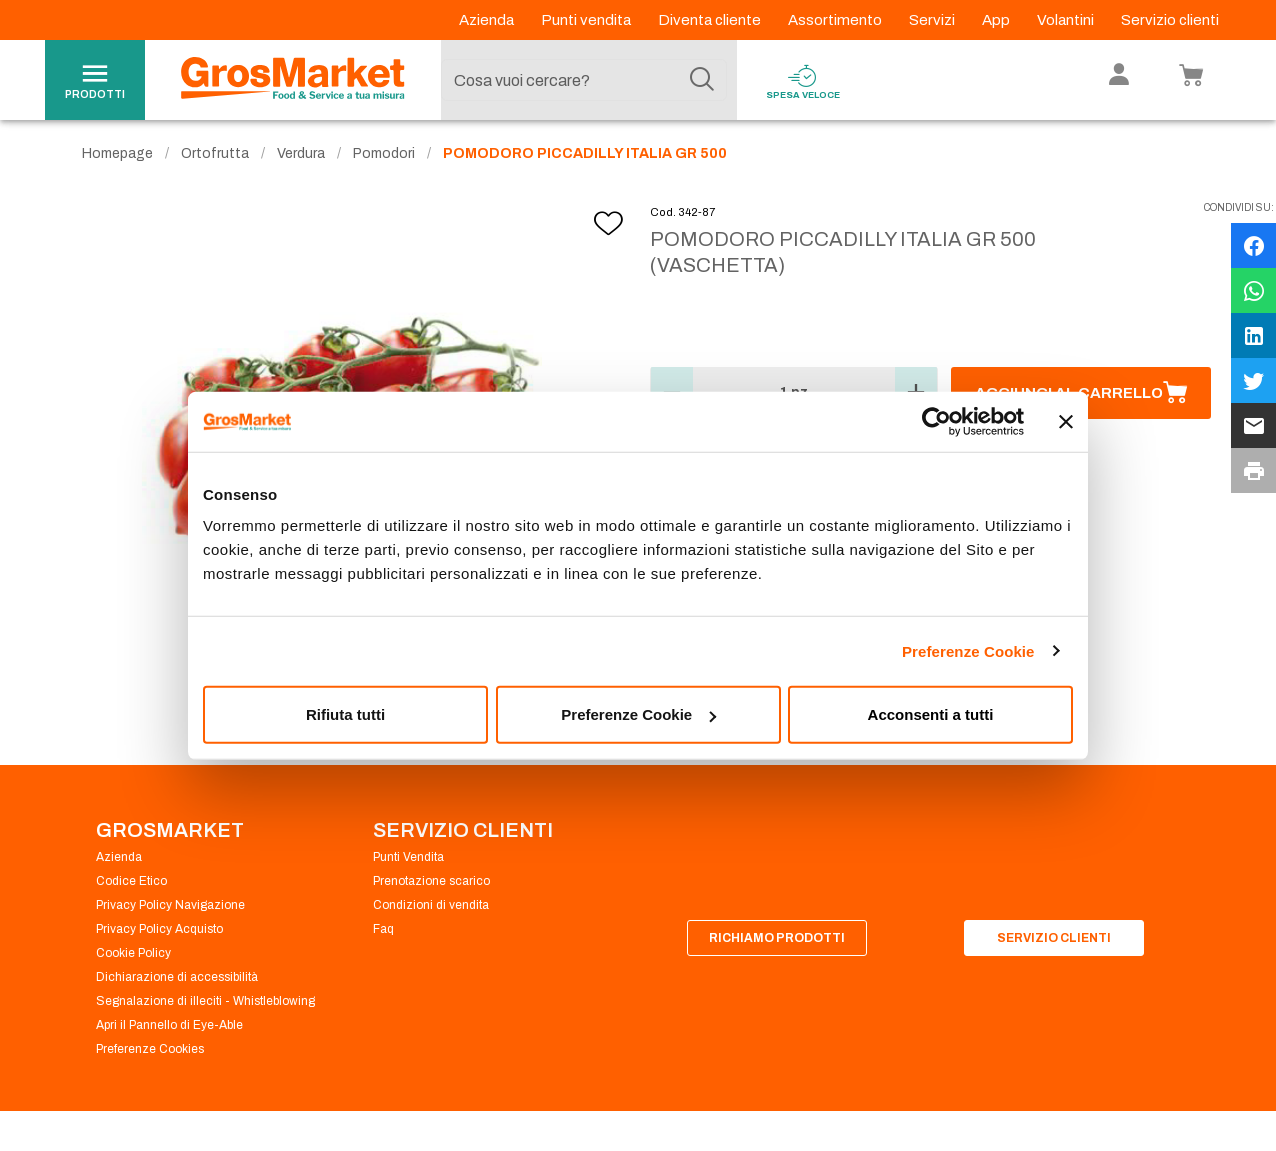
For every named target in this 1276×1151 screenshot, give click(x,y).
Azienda (488, 20)
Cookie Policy (133, 960)
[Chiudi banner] (1066, 421)
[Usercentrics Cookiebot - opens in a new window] (936, 421)
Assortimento (836, 20)
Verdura (301, 160)
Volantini (1067, 20)
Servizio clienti (1170, 20)
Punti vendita (587, 20)
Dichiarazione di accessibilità (177, 984)
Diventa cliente (711, 20)
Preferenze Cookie (968, 650)
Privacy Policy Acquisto (159, 936)
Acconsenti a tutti (931, 714)
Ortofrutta (215, 160)
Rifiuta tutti (345, 714)
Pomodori (384, 160)
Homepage (117, 160)
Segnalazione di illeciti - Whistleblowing (205, 1008)
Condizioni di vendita (431, 912)
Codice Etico (131, 888)
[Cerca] (702, 80)
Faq (383, 936)
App (997, 20)
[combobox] (584, 80)
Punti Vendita (408, 864)
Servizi (933, 20)
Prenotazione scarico (431, 888)
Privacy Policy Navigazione (170, 912)
